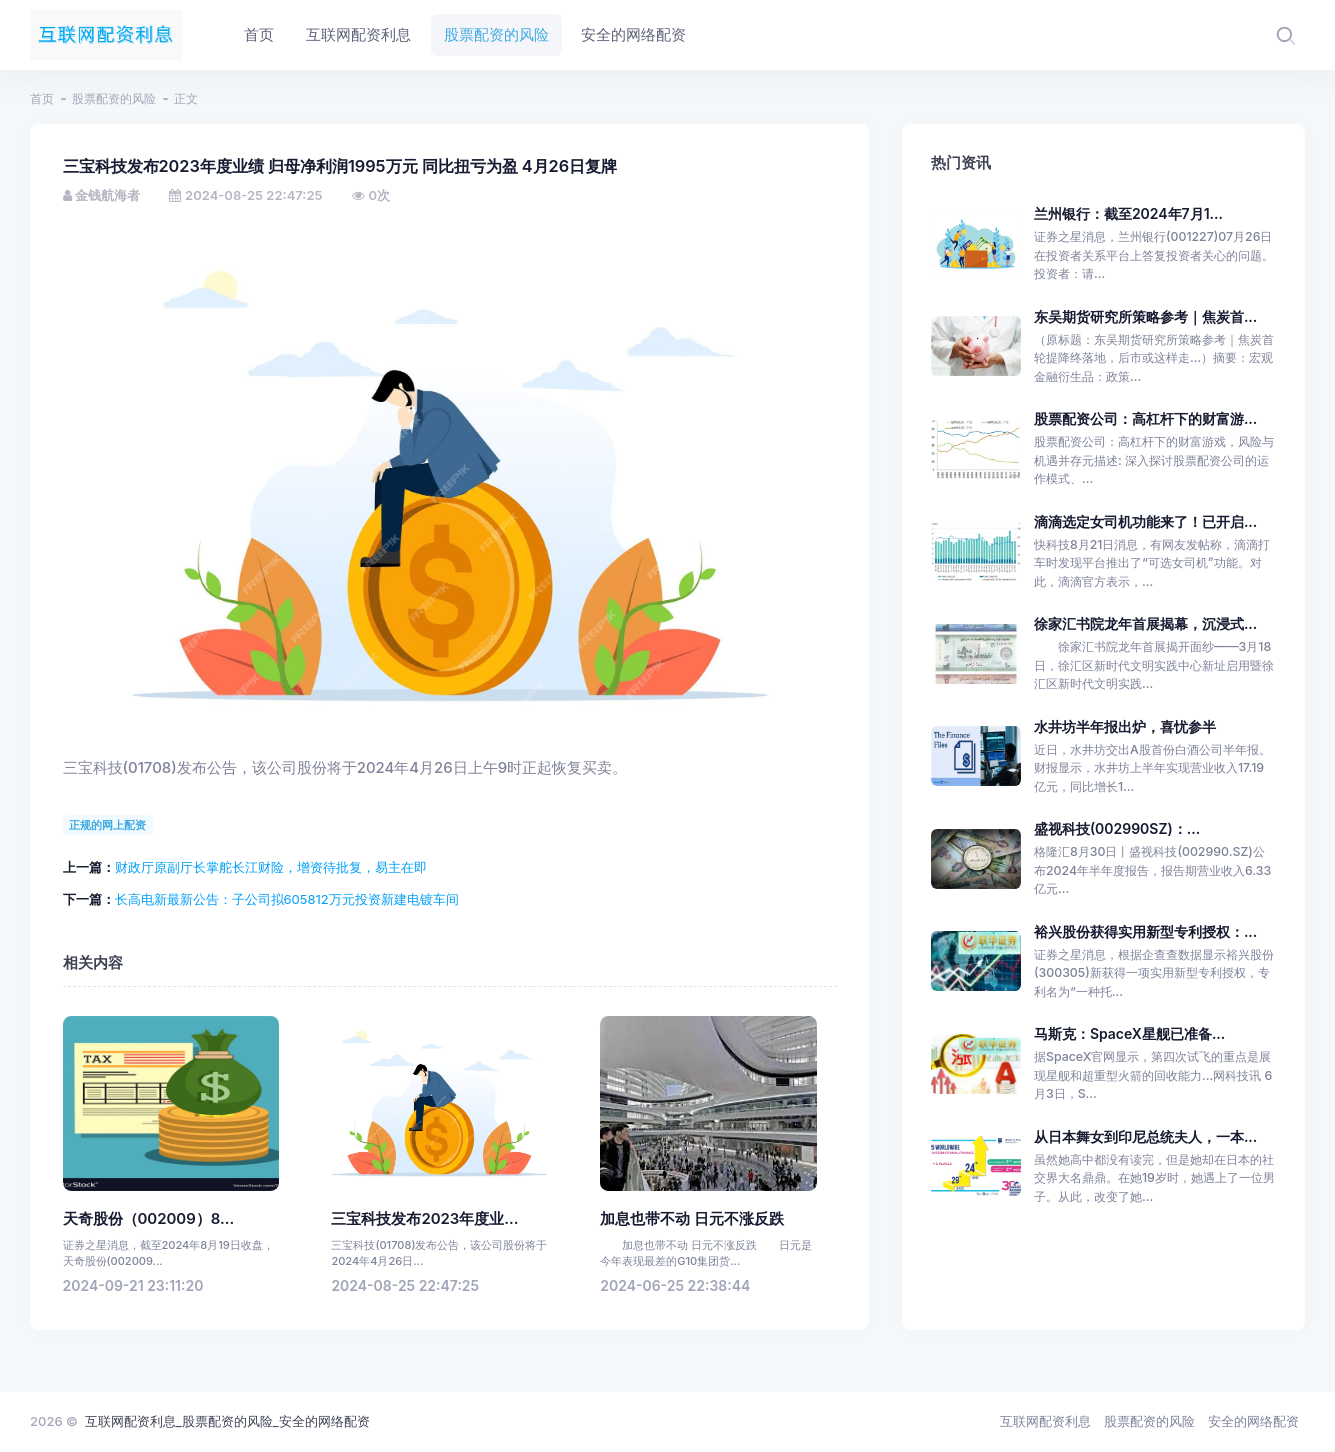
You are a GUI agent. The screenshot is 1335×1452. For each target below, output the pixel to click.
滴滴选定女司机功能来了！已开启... (1145, 521)
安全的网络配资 (1253, 1421)
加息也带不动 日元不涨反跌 (692, 1219)
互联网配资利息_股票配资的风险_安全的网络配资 (227, 1421)
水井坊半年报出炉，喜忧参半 (1125, 726)
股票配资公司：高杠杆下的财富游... (1145, 418)
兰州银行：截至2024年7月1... (1128, 213)
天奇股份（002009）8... (149, 1219)
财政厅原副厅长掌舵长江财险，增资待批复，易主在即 (271, 867)
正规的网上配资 (107, 825)
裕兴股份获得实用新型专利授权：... (1145, 931)
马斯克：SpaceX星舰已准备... (1129, 1033)
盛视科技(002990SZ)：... (1117, 828)
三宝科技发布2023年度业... (424, 1219)
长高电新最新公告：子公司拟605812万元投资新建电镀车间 (287, 899)
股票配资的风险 (114, 98)
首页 (42, 98)
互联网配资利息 (1045, 1421)
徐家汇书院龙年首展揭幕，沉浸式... (1145, 623)
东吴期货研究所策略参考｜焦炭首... (1145, 316)
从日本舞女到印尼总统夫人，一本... (1145, 1136)
